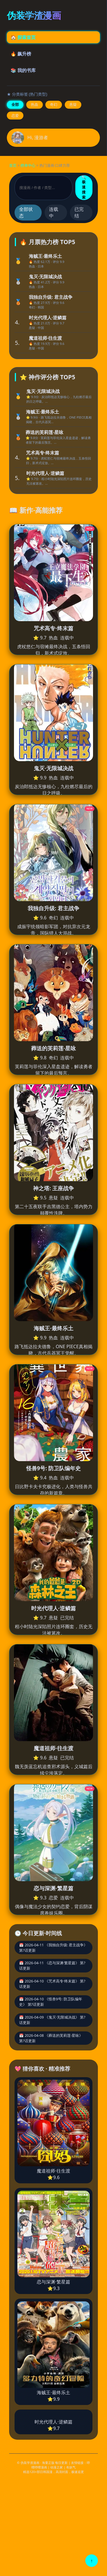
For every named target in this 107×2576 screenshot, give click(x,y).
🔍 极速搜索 (83, 187)
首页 (13, 165)
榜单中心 (28, 165)
